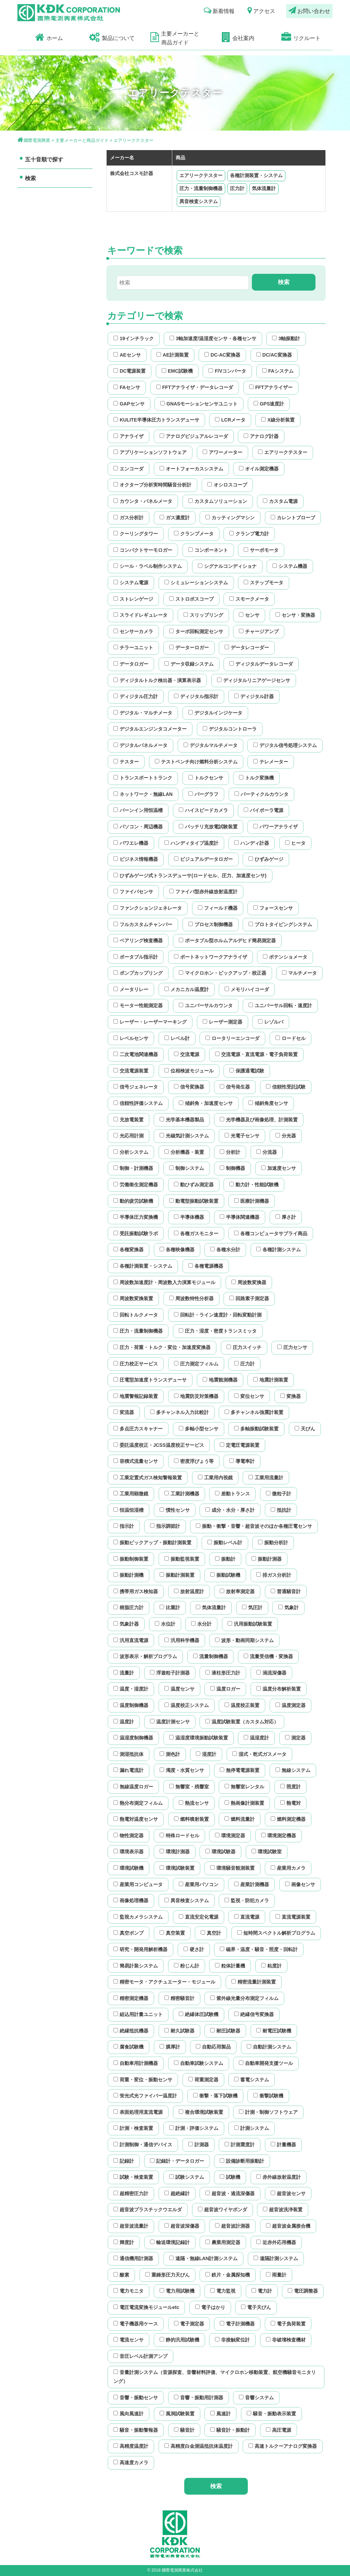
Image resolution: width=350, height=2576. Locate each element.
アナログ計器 (261, 436)
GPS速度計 (269, 403)
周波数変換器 (248, 1282)
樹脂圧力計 (128, 1607)
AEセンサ (126, 355)
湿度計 (206, 1754)
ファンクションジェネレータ (147, 908)
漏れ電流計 (128, 1770)
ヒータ (295, 843)
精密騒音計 (179, 1998)
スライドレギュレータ (140, 615)
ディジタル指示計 (196, 696)
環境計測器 (175, 1851)
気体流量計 (264, 188)
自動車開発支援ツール (266, 2063)
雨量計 (276, 2275)
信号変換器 (189, 1087)
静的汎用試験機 (179, 2340)
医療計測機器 (251, 1201)
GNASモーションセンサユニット (199, 403)
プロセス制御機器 (210, 924)
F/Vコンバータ (227, 371)
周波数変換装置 (133, 1298)
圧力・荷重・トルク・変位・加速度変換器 (162, 1347)
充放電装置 (128, 1119)
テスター (126, 761)
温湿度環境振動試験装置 (198, 1737)
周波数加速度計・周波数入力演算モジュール (164, 1282)
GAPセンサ (128, 403)
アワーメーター (222, 452)
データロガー (130, 664)
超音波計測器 (232, 2226)
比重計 (170, 1607)
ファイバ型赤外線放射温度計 (203, 891)
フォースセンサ (273, 908)
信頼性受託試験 (286, 1087)
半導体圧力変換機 (135, 1217)
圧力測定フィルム (196, 1363)
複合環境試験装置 (201, 2112)
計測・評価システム (193, 2128)
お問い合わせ (309, 10)
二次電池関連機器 (135, 1054)
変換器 (290, 1396)
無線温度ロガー (133, 1786)
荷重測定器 (203, 2079)
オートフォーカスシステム (191, 468)
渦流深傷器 (271, 1673)
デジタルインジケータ (215, 713)
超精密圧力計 (130, 2193)
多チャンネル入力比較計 (179, 1412)
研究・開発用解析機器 (140, 1949)
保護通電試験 (246, 1070)
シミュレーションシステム (196, 582)
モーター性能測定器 (138, 1005)
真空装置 (172, 1933)
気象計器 (126, 1624)
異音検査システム (198, 201)
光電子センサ (242, 1135)
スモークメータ (249, 599)
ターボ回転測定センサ (196, 631)
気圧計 (252, 1607)
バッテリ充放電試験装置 (208, 826)
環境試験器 (220, 1851)
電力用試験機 (177, 2291)
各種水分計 (225, 1249)
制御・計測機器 (133, 1168)
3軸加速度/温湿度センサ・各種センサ (213, 338)
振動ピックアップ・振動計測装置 (152, 1542)
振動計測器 (267, 1559)
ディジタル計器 (254, 696)
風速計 (220, 2413)
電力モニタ (128, 2291)
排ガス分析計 (273, 1575)
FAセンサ (126, 387)
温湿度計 (256, 1737)
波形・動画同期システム (244, 1640)
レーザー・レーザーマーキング (150, 1022)
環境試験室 (267, 1851)
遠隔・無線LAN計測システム (203, 2258)
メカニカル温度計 (186, 989)
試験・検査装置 (133, 2177)
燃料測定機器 (288, 1819)
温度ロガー (225, 1689)
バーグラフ (203, 794)
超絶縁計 (177, 2193)
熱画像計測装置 (244, 1803)
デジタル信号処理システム (285, 745)
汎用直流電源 (130, 1640)
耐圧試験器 (225, 2030)
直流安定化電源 (198, 1917)
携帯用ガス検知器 (135, 1591)
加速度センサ (278, 1168)
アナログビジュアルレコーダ (194, 436)
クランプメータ (194, 533)
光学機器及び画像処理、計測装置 (259, 1119)
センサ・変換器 (295, 615)
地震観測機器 (220, 1380)
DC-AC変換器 (222, 355)
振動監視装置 (181, 1559)
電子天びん (256, 2307)
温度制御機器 (130, 1705)
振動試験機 (225, 1575)
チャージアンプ (259, 631)
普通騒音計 (286, 1591)
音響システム (256, 2397)
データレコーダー (247, 647)
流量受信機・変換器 (268, 1656)
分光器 (285, 1135)
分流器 (266, 1152)
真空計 (211, 1933)
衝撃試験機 (268, 2095)
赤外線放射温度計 (278, 2177)
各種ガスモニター (196, 1233)
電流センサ (128, 2340)
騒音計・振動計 (230, 2430)
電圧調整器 (303, 2291)
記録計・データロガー (177, 2161)
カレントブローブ (293, 517)
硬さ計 (194, 1949)
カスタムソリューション (217, 501)
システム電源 (130, 582)
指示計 (123, 1526)
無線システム (292, 1770)
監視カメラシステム (138, 1917)
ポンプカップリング (138, 973)
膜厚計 (170, 2047)
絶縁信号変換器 (254, 2014)
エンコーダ (128, 468)
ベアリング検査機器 (138, 940)
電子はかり (210, 2307)
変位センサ (249, 1396)
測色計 (170, 1754)
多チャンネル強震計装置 (254, 1412)
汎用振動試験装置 (250, 1624)
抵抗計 (281, 1510)
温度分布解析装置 (278, 1689)
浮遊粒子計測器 (170, 1673)
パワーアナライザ (275, 826)
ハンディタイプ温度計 (191, 843)
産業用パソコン (198, 1884)
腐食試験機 (128, 2047)
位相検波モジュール (189, 1070)
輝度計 (123, 2242)
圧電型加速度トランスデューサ (150, 1380)
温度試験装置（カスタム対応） (242, 1721)
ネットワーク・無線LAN (143, 794)
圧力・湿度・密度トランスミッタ (218, 1331)
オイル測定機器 (259, 468)
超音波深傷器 (181, 2226)
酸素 (121, 2275)
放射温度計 (189, 1591)
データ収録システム (189, 664)
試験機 (230, 2177)
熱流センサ (194, 1803)
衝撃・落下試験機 (215, 2095)
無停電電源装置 (239, 1770)
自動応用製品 (213, 2047)
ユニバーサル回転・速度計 (280, 1005)
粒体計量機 (230, 1965)
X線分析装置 (277, 420)
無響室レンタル (244, 1786)
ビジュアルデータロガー (203, 859)
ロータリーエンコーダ (232, 1038)
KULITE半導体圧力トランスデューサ (156, 420)
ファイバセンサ (133, 891)
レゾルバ (270, 1022)
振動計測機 (128, 1575)
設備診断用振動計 (242, 2161)
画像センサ (300, 1884)
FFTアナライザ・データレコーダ (194, 387)
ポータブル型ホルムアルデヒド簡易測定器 (227, 940)
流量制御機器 (210, 1656)
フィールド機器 (218, 908)
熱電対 (290, 1803)
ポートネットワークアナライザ (210, 957)
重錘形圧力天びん (167, 2275)
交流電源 (186, 1054)
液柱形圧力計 (222, 1673)
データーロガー (189, 647)
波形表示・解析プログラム (145, 1656)
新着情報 (219, 10)
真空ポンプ (128, 1933)
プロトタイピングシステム (280, 924)
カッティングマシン (230, 517)
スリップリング (203, 615)
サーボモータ (261, 550)
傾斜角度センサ (268, 1103)
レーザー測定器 (222, 1022)
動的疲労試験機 (133, 1201)
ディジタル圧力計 (135, 696)
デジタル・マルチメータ (142, 713)
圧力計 (237, 188)
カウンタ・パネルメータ (142, 501)
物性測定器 (128, 1835)
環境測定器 (230, 1835)
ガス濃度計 (175, 517)
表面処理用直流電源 (138, 2112)
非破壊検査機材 (286, 2340)
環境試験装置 (177, 1868)
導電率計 (242, 1461)
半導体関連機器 (239, 1217)
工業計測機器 (181, 1493)
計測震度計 (240, 2144)
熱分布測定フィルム (138, 1803)
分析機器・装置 (184, 1152)
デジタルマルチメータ (211, 745)
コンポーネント (208, 550)
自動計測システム (269, 2047)
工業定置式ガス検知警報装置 (147, 1477)
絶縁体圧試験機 (198, 2014)
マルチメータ (299, 973)
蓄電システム (251, 2079)
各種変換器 (128, 1249)
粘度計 (271, 1965)
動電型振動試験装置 (193, 1201)
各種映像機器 (177, 1249)
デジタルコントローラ (230, 729)
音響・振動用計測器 (198, 2397)
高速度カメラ (130, 2462)
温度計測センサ (170, 1721)
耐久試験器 (179, 2030)
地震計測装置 (270, 1380)
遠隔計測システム (276, 2258)
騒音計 (184, 2430)
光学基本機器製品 (182, 1119)
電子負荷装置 (288, 2323)
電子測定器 (189, 2323)
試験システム (186, 2177)
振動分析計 (273, 1542)
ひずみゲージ (265, 859)
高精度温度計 (130, 2446)
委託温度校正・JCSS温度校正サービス (158, 1445)
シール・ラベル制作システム (147, 566)
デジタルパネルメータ (140, 745)
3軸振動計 (286, 338)
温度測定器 (290, 1705)
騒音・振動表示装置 (271, 2413)
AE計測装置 (172, 355)
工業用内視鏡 (215, 1477)
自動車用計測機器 (135, 2063)
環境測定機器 (278, 1835)
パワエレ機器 (130, 843)
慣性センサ (175, 1510)
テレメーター (270, 761)
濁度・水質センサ (182, 1770)
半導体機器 (189, 1217)
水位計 (165, 1624)
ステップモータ (263, 582)
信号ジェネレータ (135, 1087)
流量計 (123, 1673)
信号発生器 (235, 1087)
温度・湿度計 (130, 1689)
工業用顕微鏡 (130, 1493)
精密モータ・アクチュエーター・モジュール (164, 1982)
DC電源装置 (129, 371)
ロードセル (290, 1038)
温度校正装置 (242, 1705)
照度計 (290, 1786)
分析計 (230, 1152)
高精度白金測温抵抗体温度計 (198, 2446)
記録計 (123, 2161)
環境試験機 (128, 1868)
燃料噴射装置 (191, 1819)
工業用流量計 (265, 1477)
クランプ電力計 (249, 533)
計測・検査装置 (133, 2128)
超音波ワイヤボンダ (222, 2209)
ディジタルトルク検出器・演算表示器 (157, 680)
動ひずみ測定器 (194, 1184)
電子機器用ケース (135, 2323)
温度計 (123, 1721)
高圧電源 (278, 2430)
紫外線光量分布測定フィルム (244, 1998)
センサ (249, 615)
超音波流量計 (130, 2226)
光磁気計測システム (184, 1135)
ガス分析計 (128, 517)
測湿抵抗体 (128, 1754)
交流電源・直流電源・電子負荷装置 (256, 1054)
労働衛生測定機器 (135, 1184)
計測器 (198, 2144)
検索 (30, 178)
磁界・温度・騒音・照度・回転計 (259, 1949)
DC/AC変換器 (274, 355)
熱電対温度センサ (135, 1819)
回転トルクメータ (135, 1315)
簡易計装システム (135, 1965)
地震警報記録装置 (135, 1396)
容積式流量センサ (135, 1461)
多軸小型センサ (198, 1428)
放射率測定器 (237, 1591)
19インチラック (133, 338)
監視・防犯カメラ (247, 1900)
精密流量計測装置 (253, 1982)
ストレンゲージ (133, 599)
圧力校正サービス (135, 1363)
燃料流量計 (240, 1819)
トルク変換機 (256, 777)
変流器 (123, 1412)
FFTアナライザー (271, 387)
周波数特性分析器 (191, 1298)
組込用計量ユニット (138, 2014)
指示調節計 (165, 1526)
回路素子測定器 (249, 1298)
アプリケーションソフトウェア (150, 452)
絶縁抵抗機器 (130, 2030)
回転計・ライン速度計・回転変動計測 (217, 1315)
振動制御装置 (130, 1559)
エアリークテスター (201, 175)
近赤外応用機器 (276, 2242)
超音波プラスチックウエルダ (147, 2209)
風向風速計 (128, 2413)
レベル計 (177, 1038)
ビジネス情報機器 (135, 859)
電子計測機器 (237, 2323)
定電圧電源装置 (239, 1445)
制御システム (186, 1168)
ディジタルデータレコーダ (261, 664)
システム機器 (289, 566)
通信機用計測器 (133, 2258)
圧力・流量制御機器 (201, 188)
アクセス (261, 10)
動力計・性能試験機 (254, 1184)
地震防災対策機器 (196, 1396)
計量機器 (283, 2144)
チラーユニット (133, 647)
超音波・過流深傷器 (230, 2193)
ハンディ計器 (251, 843)
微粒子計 (278, 1493)
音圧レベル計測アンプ (140, 2356)
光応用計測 (128, 1135)
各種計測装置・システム (256, 175)
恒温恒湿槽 (128, 1510)
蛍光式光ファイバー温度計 (145, 2095)
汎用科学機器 (181, 1640)
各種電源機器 (205, 1266)
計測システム (251, 2128)
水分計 (201, 1624)
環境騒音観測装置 (232, 1868)
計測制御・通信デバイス (142, 2144)
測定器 (295, 1737)
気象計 (288, 1607)
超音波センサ (288, 2193)
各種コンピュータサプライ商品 (270, 1233)
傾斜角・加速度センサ (206, 1103)
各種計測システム (278, 1249)
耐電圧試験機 (273, 2030)
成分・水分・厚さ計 (230, 1510)
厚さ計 (285, 1217)
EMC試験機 (177, 371)
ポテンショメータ (285, 957)
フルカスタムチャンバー (142, 924)
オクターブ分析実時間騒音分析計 (152, 485)
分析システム (130, 1152)
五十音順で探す (44, 159)
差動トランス (232, 1493)
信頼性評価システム (138, 1103)
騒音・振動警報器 (135, 2430)
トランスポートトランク (142, 777)
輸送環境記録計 (170, 2242)
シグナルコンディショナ (227, 566)
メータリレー (130, 989)
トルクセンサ (205, 777)
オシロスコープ (227, 485)
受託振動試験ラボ (135, 1233)
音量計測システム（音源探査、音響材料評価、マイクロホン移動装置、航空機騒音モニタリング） (214, 2377)
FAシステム (278, 371)
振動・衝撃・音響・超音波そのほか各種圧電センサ (254, 1526)
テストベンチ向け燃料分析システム (196, 761)
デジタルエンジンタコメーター (150, 729)
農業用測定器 (222, 2242)
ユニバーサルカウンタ (206, 1005)
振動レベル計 (224, 1542)
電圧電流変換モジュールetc (146, 2307)
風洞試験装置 (177, 2413)
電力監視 (222, 2291)
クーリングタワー (135, 533)
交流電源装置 (130, 1070)
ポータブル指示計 (135, 957)
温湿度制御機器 (133, 1737)
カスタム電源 (280, 501)
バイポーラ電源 (263, 810)
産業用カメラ (288, 1868)
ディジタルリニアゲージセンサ (253, 680)
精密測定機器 (130, 1998)
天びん (305, 1428)
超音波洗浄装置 (282, 2209)
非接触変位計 (232, 2340)
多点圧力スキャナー (138, 1428)
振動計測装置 (177, 1575)
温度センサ (179, 1689)
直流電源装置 (292, 1917)
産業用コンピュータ (138, 1884)
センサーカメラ (133, 631)
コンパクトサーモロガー (142, 550)
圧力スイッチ (244, 1347)
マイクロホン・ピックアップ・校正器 (222, 973)
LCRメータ (230, 420)
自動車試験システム (198, 2063)
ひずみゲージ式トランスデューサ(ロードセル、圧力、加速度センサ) (189, 875)
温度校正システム (186, 1705)
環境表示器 (128, 1851)
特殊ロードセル (179, 1835)
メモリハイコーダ (247, 989)
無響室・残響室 (189, 1786)
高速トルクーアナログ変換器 (282, 2446)
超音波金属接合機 (288, 2226)
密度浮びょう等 (194, 1461)
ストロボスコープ (191, 599)
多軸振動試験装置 (256, 1428)
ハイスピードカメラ (203, 810)
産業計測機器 (251, 1884)
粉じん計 (186, 1965)
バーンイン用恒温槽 (138, 810)
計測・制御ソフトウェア (268, 2112)
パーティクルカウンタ (261, 794)
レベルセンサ (130, 1038)
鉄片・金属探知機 (227, 2275)
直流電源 (246, 1917)
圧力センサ (292, 1347)
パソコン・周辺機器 (138, 826)
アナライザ (128, 436)
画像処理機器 (130, 1900)
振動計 (225, 1559)
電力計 (262, 2291)
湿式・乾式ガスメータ (259, 1754)
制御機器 (232, 1168)
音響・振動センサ (135, 2397)
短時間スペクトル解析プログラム (276, 1933)
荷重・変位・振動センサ (142, 2079)
